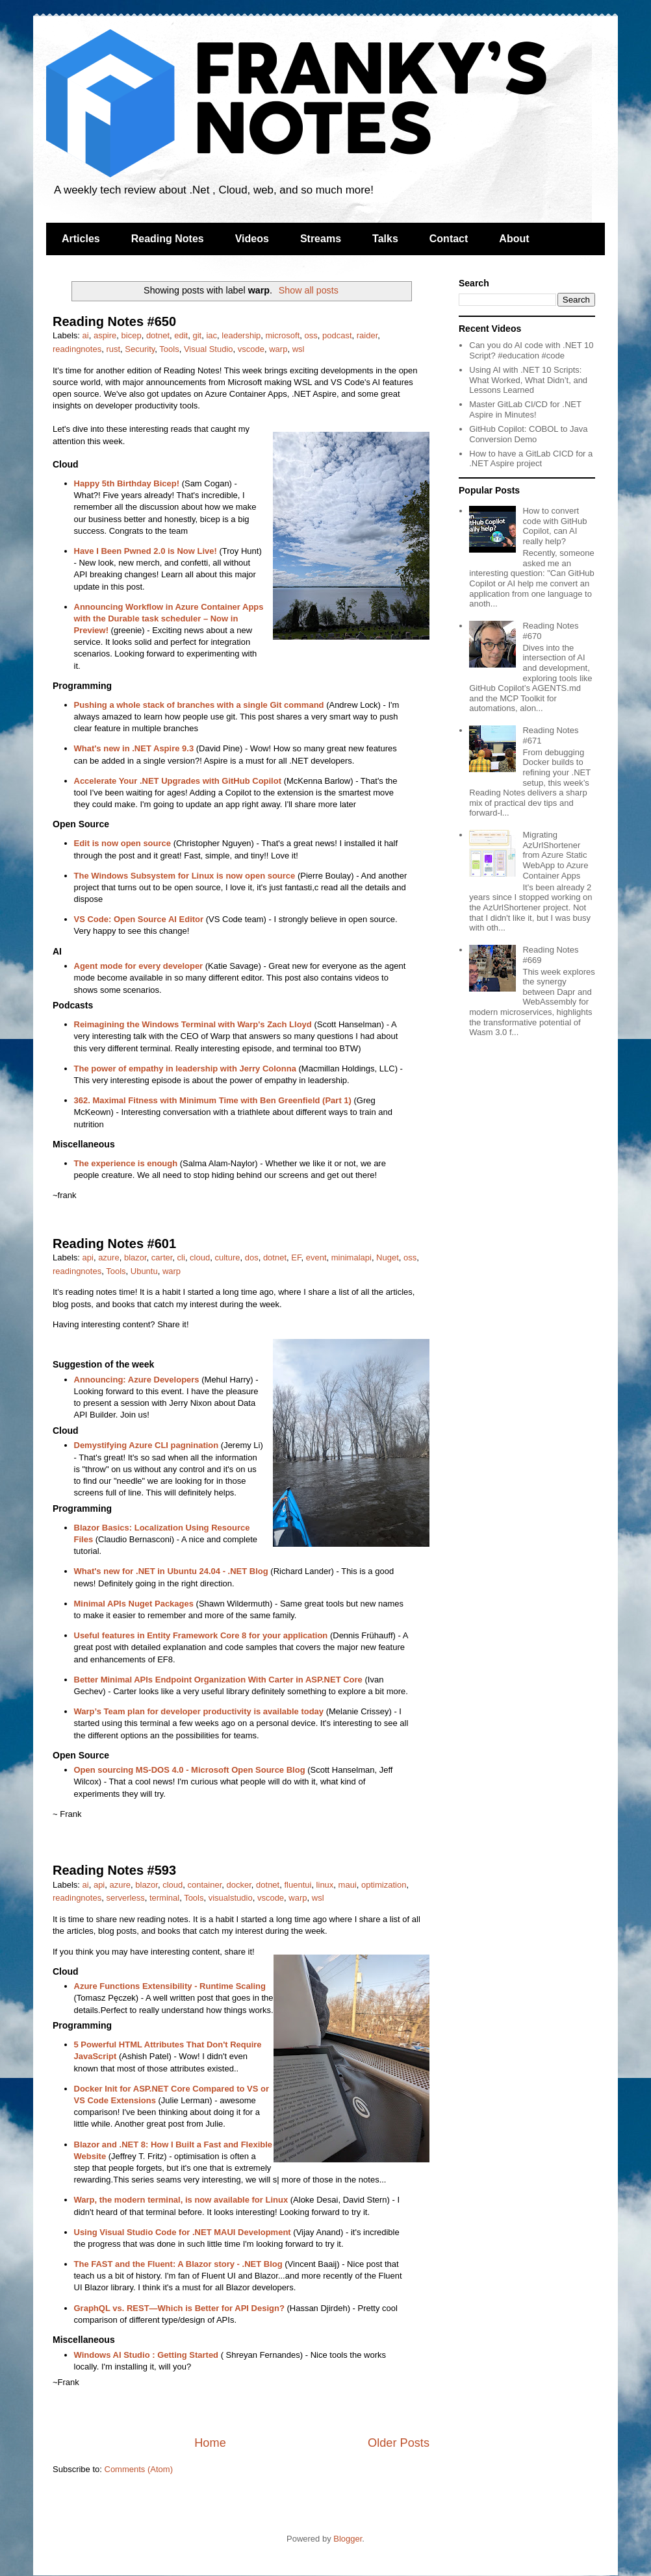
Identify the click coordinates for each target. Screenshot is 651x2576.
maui (347, 1885)
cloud (200, 1257)
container (205, 1885)
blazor (135, 1257)
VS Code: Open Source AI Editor (139, 919)
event (316, 1257)
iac (211, 335)
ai (86, 335)
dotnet (158, 335)
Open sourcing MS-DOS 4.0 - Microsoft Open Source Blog (189, 1770)
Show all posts (308, 290)
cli (181, 1257)
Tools (169, 349)
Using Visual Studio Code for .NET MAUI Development (182, 2232)
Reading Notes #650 (114, 321)
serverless (125, 1898)
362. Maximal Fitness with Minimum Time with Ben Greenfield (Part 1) (212, 1100)
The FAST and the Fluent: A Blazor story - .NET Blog (178, 2264)
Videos (252, 238)
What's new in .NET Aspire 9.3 (134, 748)
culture (227, 1257)
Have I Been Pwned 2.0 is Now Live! (145, 551)
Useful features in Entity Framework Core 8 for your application (201, 1635)
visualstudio (231, 1898)
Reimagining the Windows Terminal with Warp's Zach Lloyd (193, 1024)
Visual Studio (208, 349)
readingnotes (77, 349)
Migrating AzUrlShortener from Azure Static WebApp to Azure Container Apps (555, 855)
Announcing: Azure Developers (136, 1379)
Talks (385, 238)
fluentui (297, 1885)
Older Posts (398, 2442)
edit (181, 335)
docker (239, 1885)
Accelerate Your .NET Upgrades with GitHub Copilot (178, 781)
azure (109, 1257)
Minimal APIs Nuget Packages (134, 1603)
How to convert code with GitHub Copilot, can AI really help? (554, 526)
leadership (241, 335)
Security (140, 349)
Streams (320, 238)
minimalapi (351, 1257)
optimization (383, 1885)
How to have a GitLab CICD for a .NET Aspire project (531, 459)
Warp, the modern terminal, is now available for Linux (181, 2200)
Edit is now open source (123, 843)
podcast (337, 335)
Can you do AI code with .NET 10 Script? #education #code (531, 350)
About (514, 238)
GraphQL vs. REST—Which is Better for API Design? (179, 2308)
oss (311, 335)
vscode (251, 349)
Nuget (387, 1257)
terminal (164, 1898)
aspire (105, 335)
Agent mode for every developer (138, 966)
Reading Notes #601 (114, 1243)
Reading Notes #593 (114, 1870)
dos (252, 1257)
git (196, 335)
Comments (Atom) (139, 2469)
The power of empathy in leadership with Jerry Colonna (185, 1068)
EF (296, 1257)
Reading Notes (167, 238)
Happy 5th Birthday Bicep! (127, 483)
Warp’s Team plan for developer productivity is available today (199, 1711)
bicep (131, 335)
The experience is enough (126, 1163)
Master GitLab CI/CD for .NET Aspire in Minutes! (525, 409)
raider (367, 335)
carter (162, 1257)
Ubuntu (144, 1271)
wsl (298, 349)
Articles (81, 238)
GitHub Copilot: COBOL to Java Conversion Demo (528, 434)
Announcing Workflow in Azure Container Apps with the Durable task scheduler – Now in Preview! (169, 618)
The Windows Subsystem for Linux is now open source (185, 876)
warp (278, 349)
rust (113, 349)
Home (210, 2442)
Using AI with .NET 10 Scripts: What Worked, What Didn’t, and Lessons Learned (528, 380)
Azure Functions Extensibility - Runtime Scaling (170, 1986)
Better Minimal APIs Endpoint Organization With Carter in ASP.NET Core (218, 1679)
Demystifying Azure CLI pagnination (146, 1445)
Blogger (347, 2539)
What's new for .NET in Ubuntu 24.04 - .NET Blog (171, 1571)
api (88, 1257)
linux (325, 1885)
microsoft (283, 335)
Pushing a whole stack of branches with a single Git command (199, 705)
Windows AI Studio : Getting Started (146, 2355)
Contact (448, 238)
